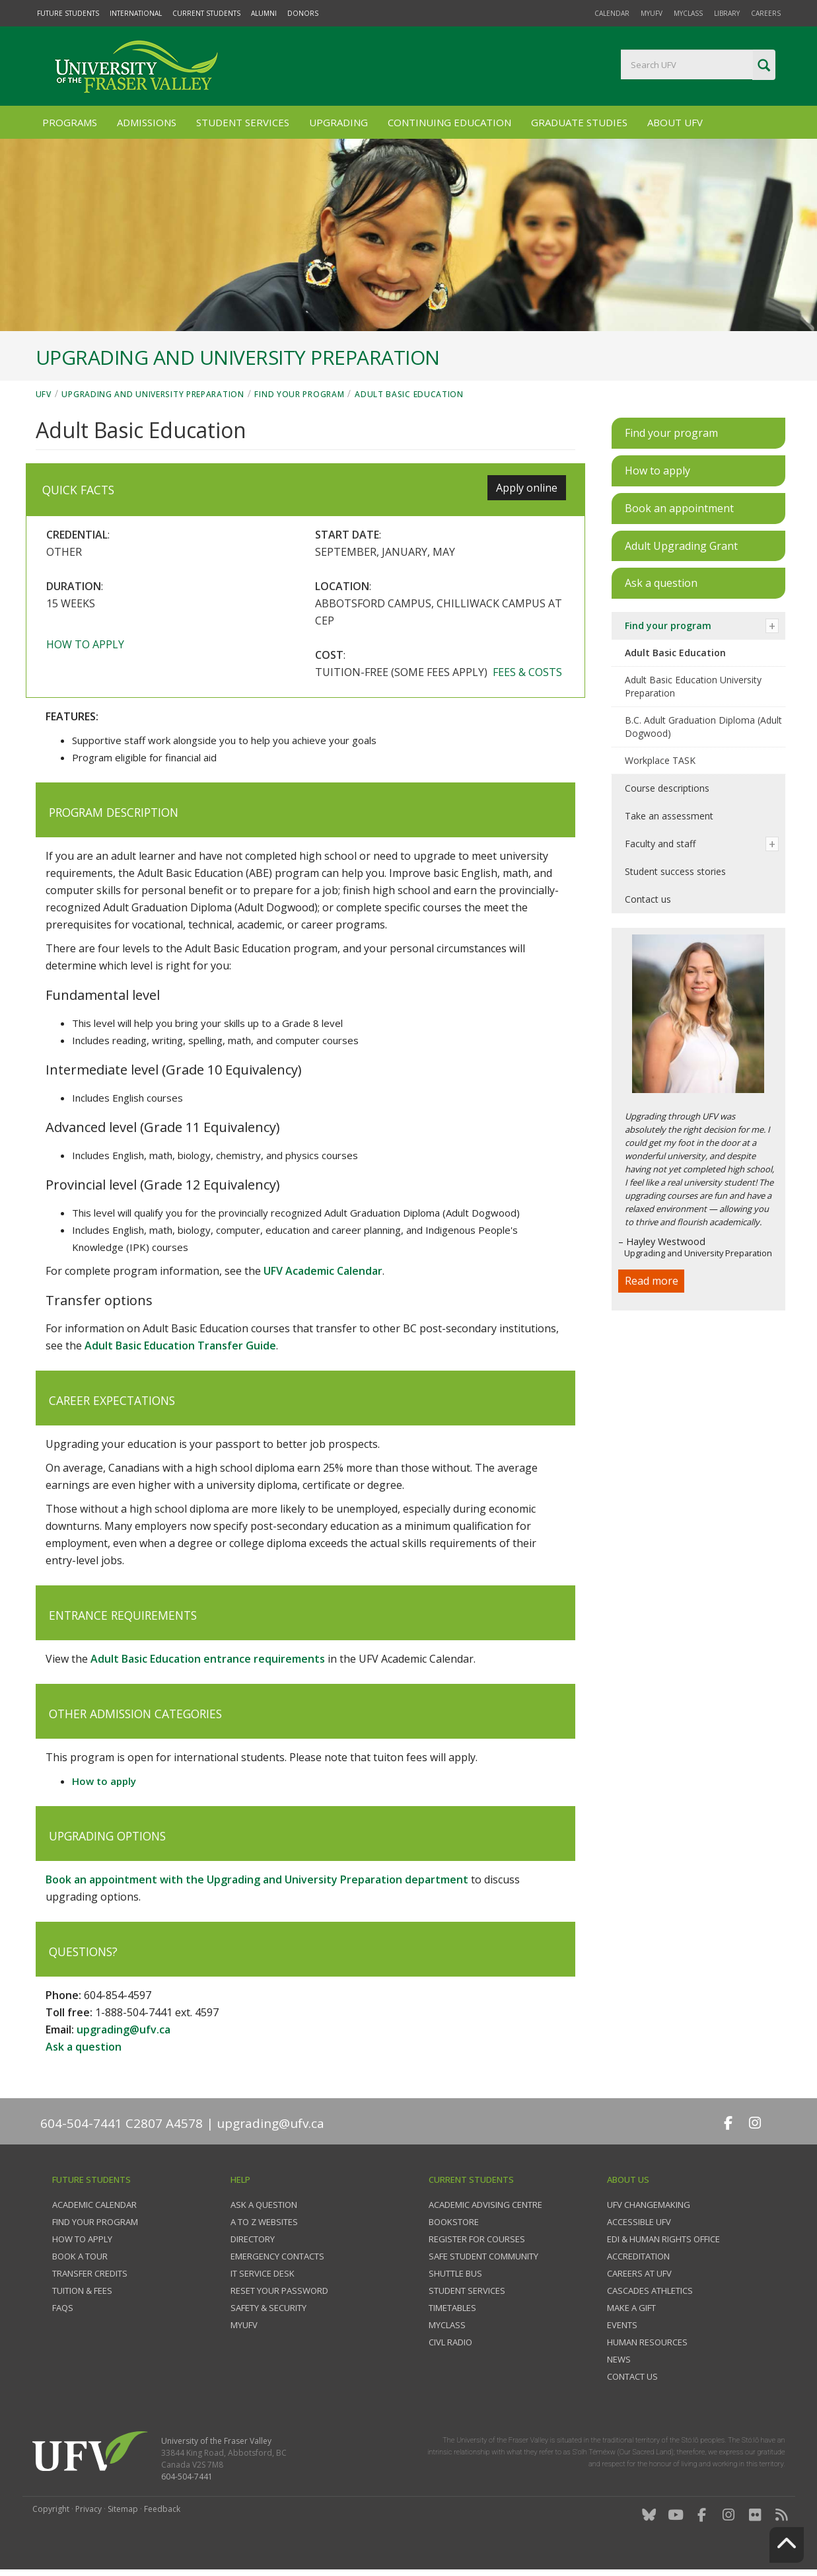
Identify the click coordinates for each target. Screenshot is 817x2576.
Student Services (242, 122)
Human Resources (647, 2342)
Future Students (68, 13)
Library (727, 13)
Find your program (299, 394)
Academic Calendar (94, 2205)
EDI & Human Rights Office (663, 2239)
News (619, 2359)
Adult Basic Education (409, 394)
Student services (467, 2290)
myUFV (651, 13)
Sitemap (123, 2509)
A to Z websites (264, 2222)
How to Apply (82, 2239)
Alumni (264, 13)
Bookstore (454, 2222)
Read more (651, 1280)
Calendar (611, 13)
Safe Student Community (483, 2256)
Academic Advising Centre (485, 2205)
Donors (302, 13)
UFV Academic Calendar (323, 1271)
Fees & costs (527, 672)
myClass (688, 13)
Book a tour (80, 2256)
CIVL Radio (450, 2342)
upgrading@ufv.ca (123, 2029)
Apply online (526, 487)
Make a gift (631, 2308)
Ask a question (84, 2046)
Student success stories (675, 871)
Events (622, 2325)
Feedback (162, 2509)
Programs (69, 122)
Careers (766, 13)
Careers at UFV (639, 2273)
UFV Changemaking (648, 2205)
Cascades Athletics (650, 2290)
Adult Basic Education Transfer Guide (180, 1345)
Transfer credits (89, 2273)
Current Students (206, 13)
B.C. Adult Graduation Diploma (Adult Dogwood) (703, 726)
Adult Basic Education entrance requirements (207, 1658)
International (136, 13)
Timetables (452, 2308)
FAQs (62, 2308)
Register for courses (477, 2239)
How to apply (85, 644)
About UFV (675, 122)
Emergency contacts (277, 2256)
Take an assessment (669, 816)
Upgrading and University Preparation (152, 394)
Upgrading (338, 122)
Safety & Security (268, 2308)
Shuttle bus (455, 2273)
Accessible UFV (639, 2222)
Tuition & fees (82, 2290)
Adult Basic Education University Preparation (693, 686)
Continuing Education (449, 122)
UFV (44, 394)
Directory (253, 2239)
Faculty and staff (660, 843)
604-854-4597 (117, 1995)
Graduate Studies (579, 122)
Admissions (146, 122)
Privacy (88, 2509)
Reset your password (279, 2290)
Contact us (648, 899)
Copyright (50, 2509)
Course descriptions (667, 788)
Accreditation (638, 2256)
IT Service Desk (263, 2273)
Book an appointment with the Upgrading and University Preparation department (257, 1879)
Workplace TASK (660, 760)
